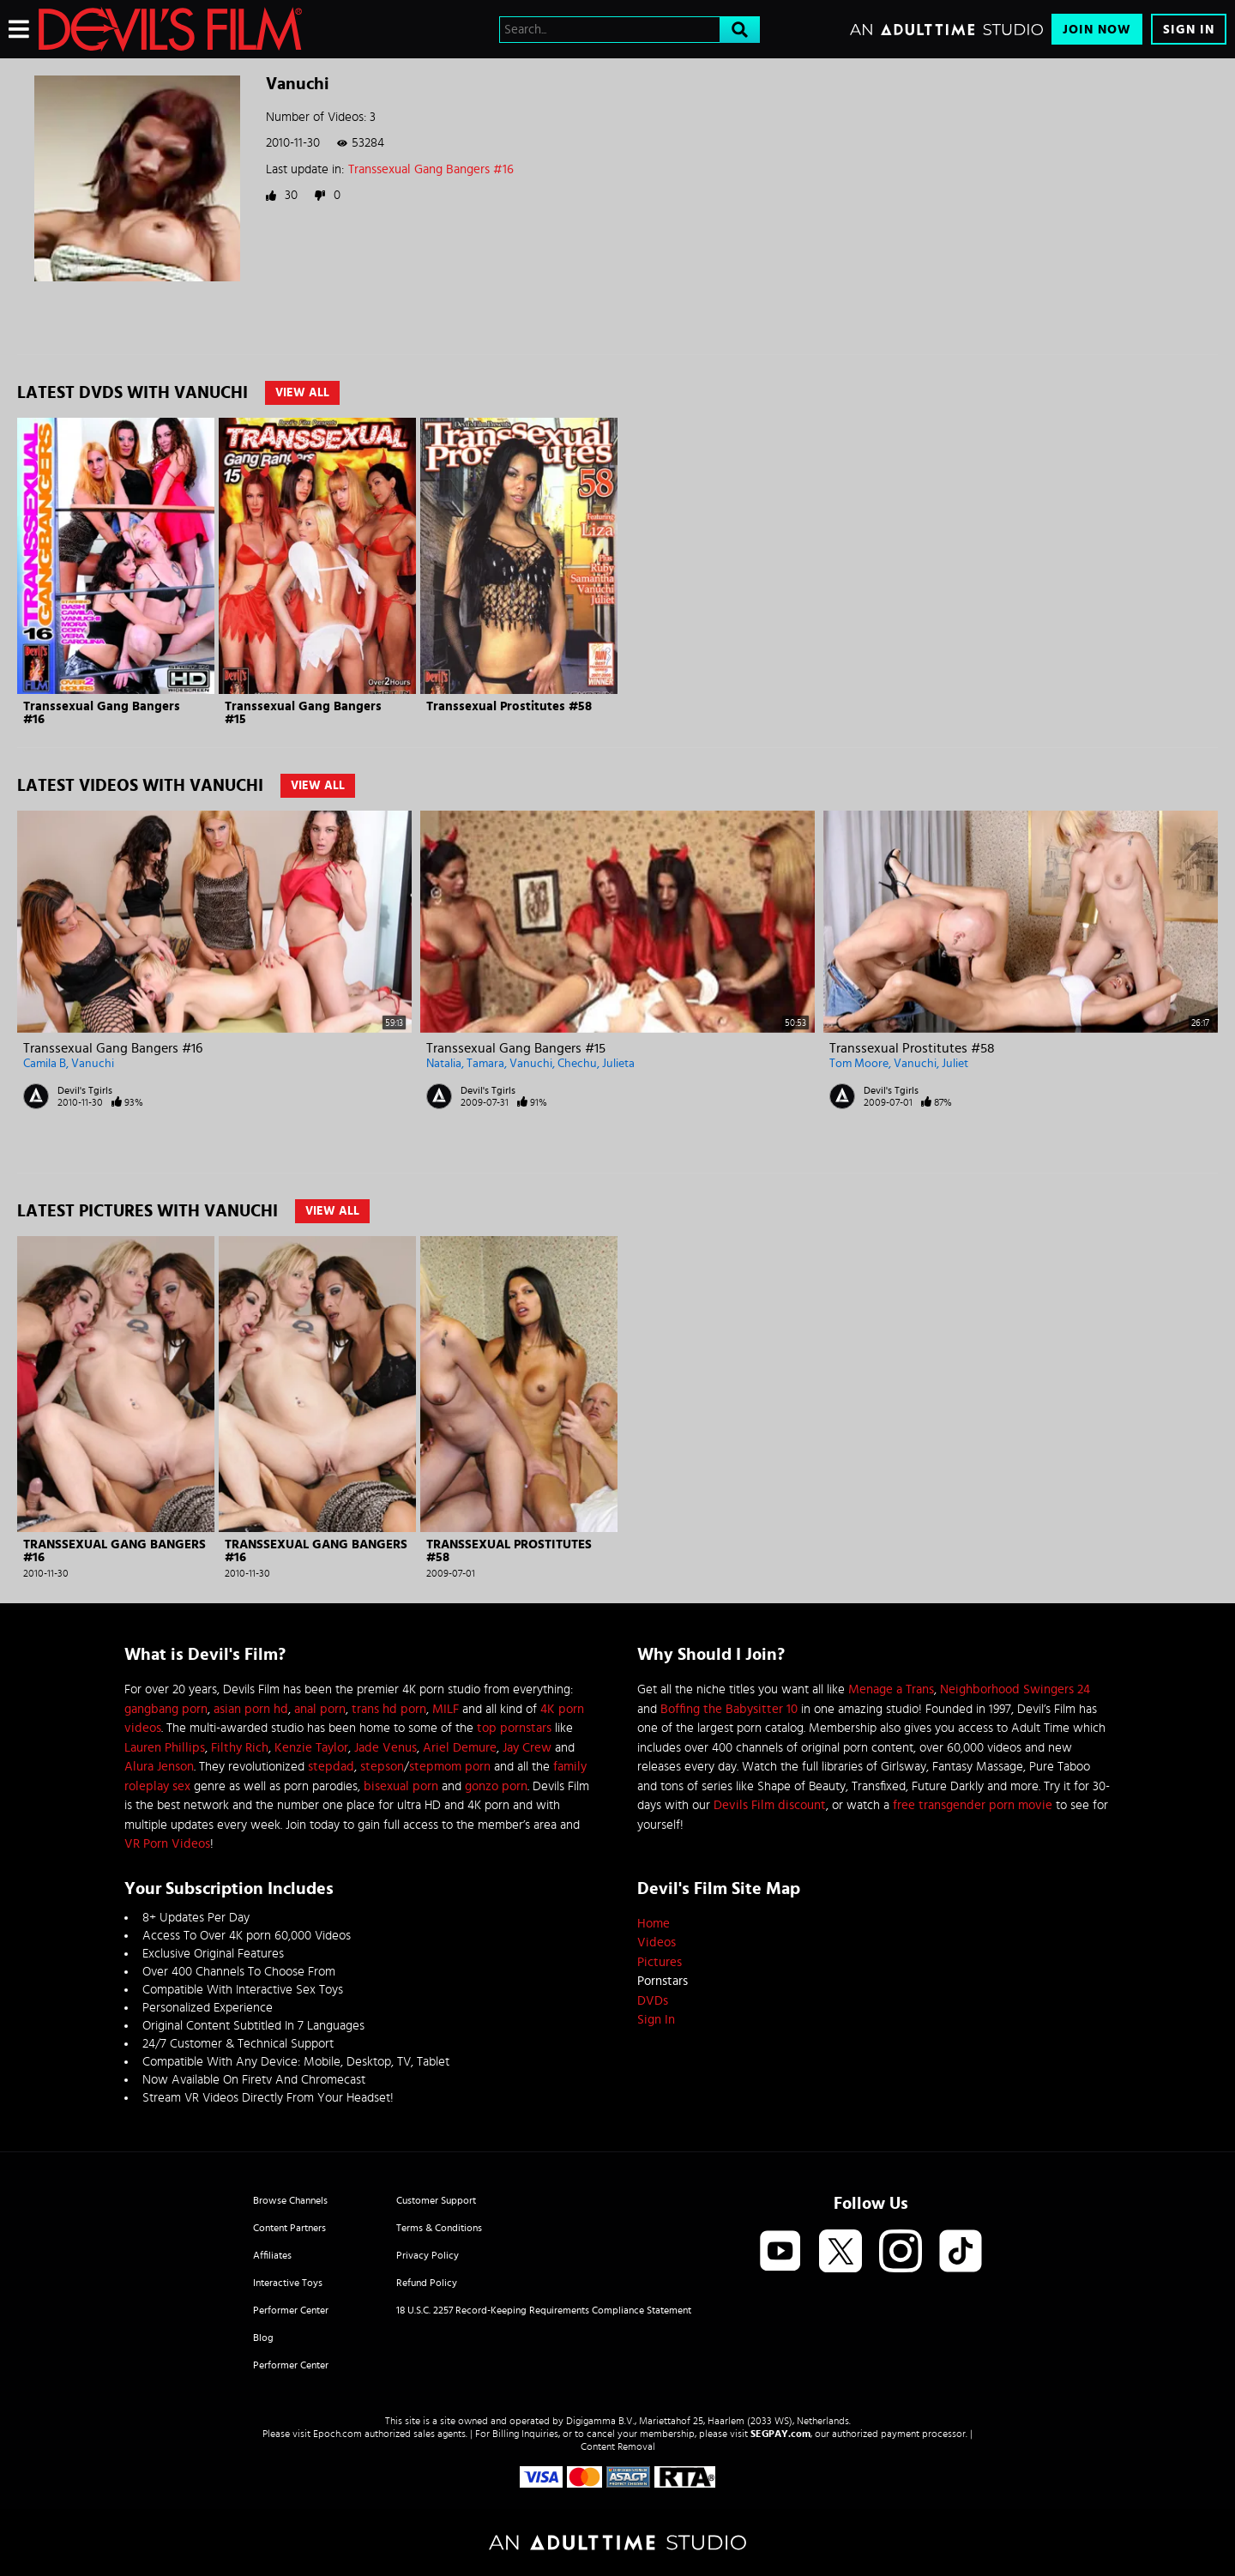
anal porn (320, 1709)
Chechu (577, 1064)
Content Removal (618, 2446)
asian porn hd (251, 1709)
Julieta (618, 1064)
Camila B (44, 1064)
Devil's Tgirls (84, 1090)
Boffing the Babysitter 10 (729, 1709)
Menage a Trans (891, 1689)
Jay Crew (527, 1747)
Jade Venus (385, 1747)
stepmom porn (450, 1766)
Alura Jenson (159, 1766)
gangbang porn (166, 1709)
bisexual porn (401, 1786)
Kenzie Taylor (311, 1747)
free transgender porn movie (972, 1805)
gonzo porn (496, 1786)
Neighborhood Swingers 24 (1015, 1689)
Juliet (955, 1064)
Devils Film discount (770, 1805)
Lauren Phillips (164, 1747)
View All (302, 393)
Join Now (1097, 29)
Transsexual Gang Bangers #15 (515, 1048)
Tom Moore (859, 1064)
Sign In (1188, 29)
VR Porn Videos (167, 1843)
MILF (445, 1709)
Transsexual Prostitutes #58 (509, 706)
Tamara (485, 1064)
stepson (382, 1766)
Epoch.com (337, 2433)
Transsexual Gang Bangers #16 (431, 169)
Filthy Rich (239, 1747)
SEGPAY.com (780, 2433)
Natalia (443, 1064)
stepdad (331, 1766)
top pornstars (514, 1728)
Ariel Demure (460, 1747)
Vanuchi (92, 1064)
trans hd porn (389, 1709)
